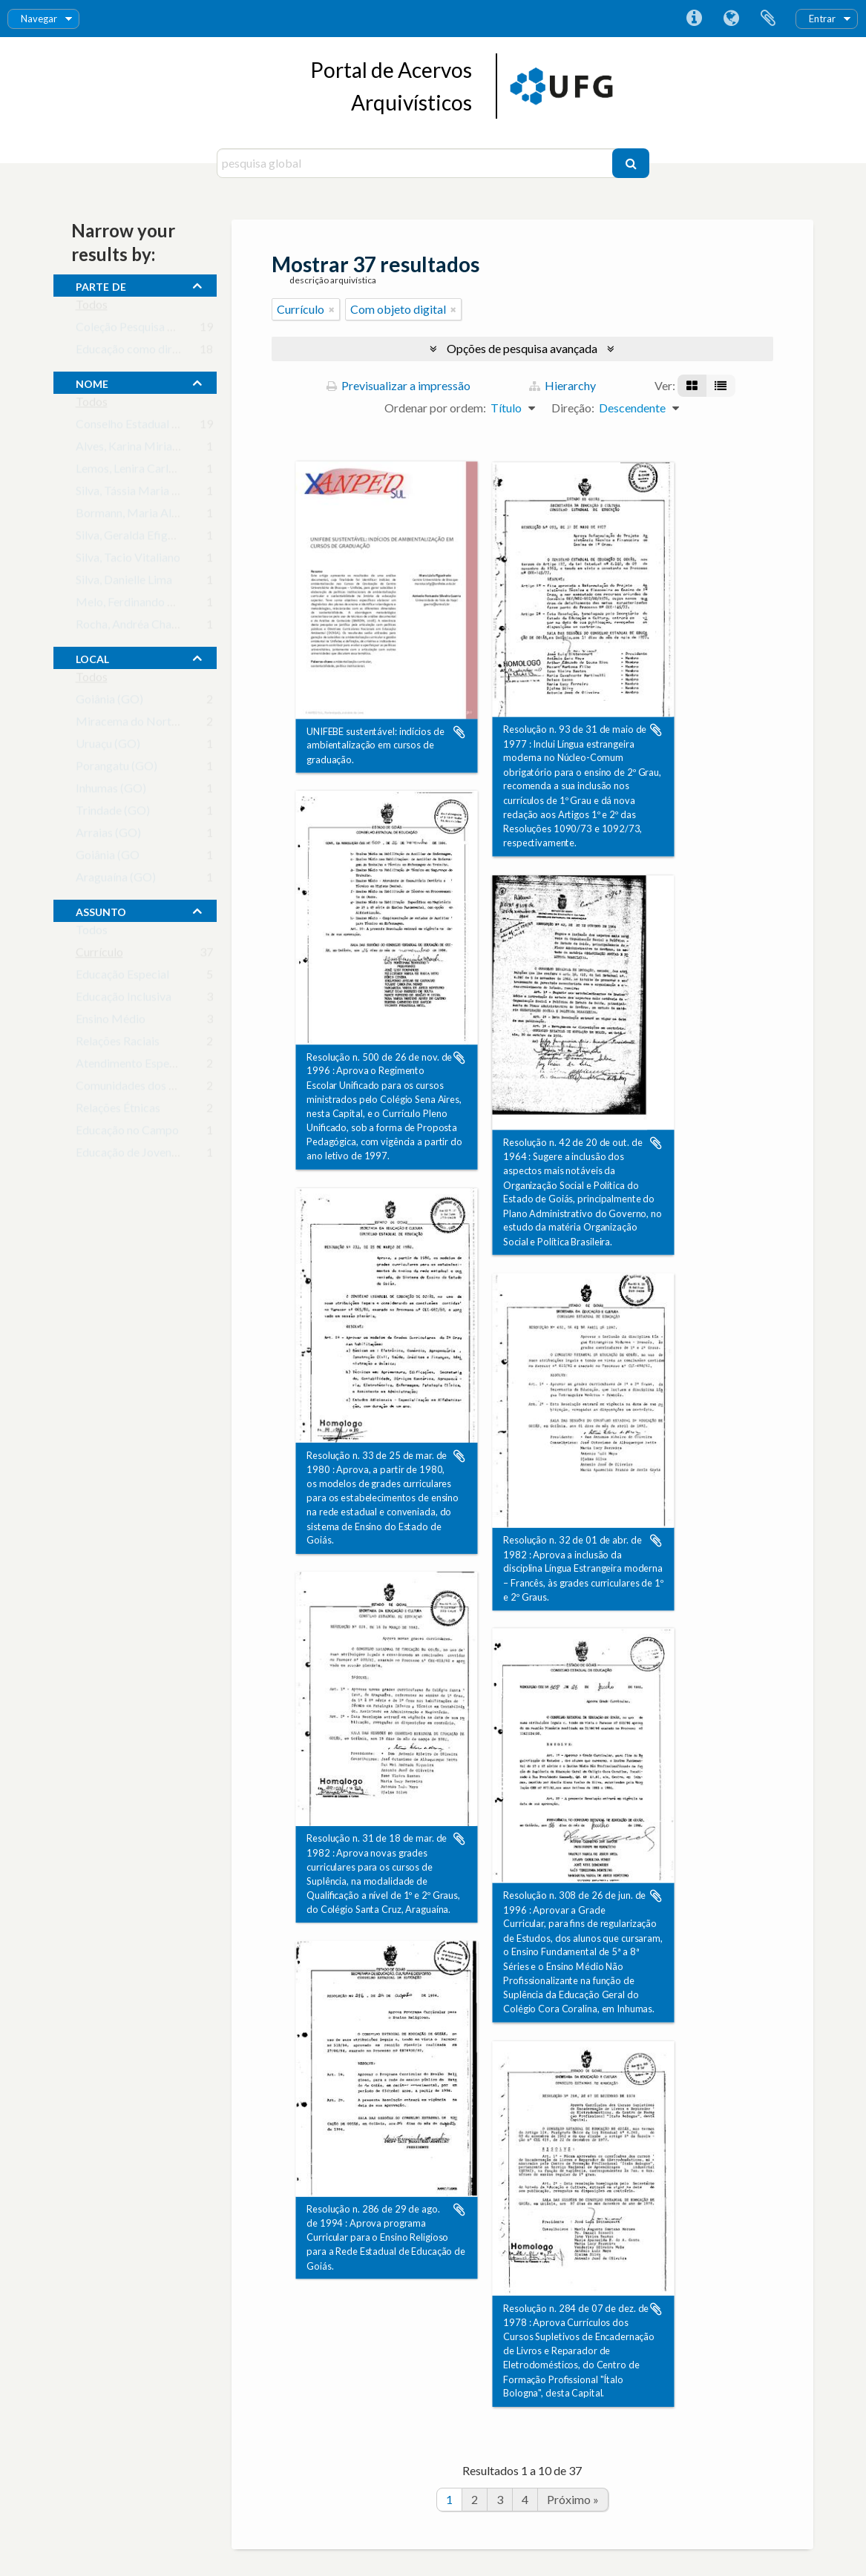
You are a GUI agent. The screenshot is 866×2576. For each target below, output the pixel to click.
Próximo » (573, 2499)
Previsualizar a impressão (398, 385)
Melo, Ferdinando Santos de (146, 605)
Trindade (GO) (113, 813)
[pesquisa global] (417, 163)
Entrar (822, 18)
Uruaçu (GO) (108, 746)
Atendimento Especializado (145, 1066)
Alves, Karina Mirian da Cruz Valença (168, 449)
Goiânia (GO (108, 858)
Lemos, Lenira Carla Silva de (145, 471)
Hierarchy (562, 385)
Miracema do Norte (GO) (141, 724)
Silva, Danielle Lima (124, 583)
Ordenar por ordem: (435, 408)
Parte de (101, 285)
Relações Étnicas (118, 1111)
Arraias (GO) (108, 836)
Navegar (39, 18)
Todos (92, 307)
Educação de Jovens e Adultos (151, 1155)
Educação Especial (122, 977)
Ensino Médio (110, 1022)
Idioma (730, 18)
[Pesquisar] (630, 163)
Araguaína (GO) (116, 880)
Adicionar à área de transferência (459, 732)
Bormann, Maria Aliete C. (139, 516)
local (92, 657)
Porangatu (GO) (116, 769)
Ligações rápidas (693, 18)
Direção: (572, 408)
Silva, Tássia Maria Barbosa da (153, 494)
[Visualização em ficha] (692, 386)
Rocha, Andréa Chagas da (140, 627)
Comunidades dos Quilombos (151, 1088)
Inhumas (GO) (111, 791)
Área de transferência (768, 18)
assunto (101, 910)
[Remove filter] (332, 309)
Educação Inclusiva (123, 999)
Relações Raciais (118, 1044)
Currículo (99, 955)
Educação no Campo (127, 1133)
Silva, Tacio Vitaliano (128, 560)
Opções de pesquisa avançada (522, 348)
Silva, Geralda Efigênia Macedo (155, 538)
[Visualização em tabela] (720, 386)
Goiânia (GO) (109, 702)
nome (92, 382)
